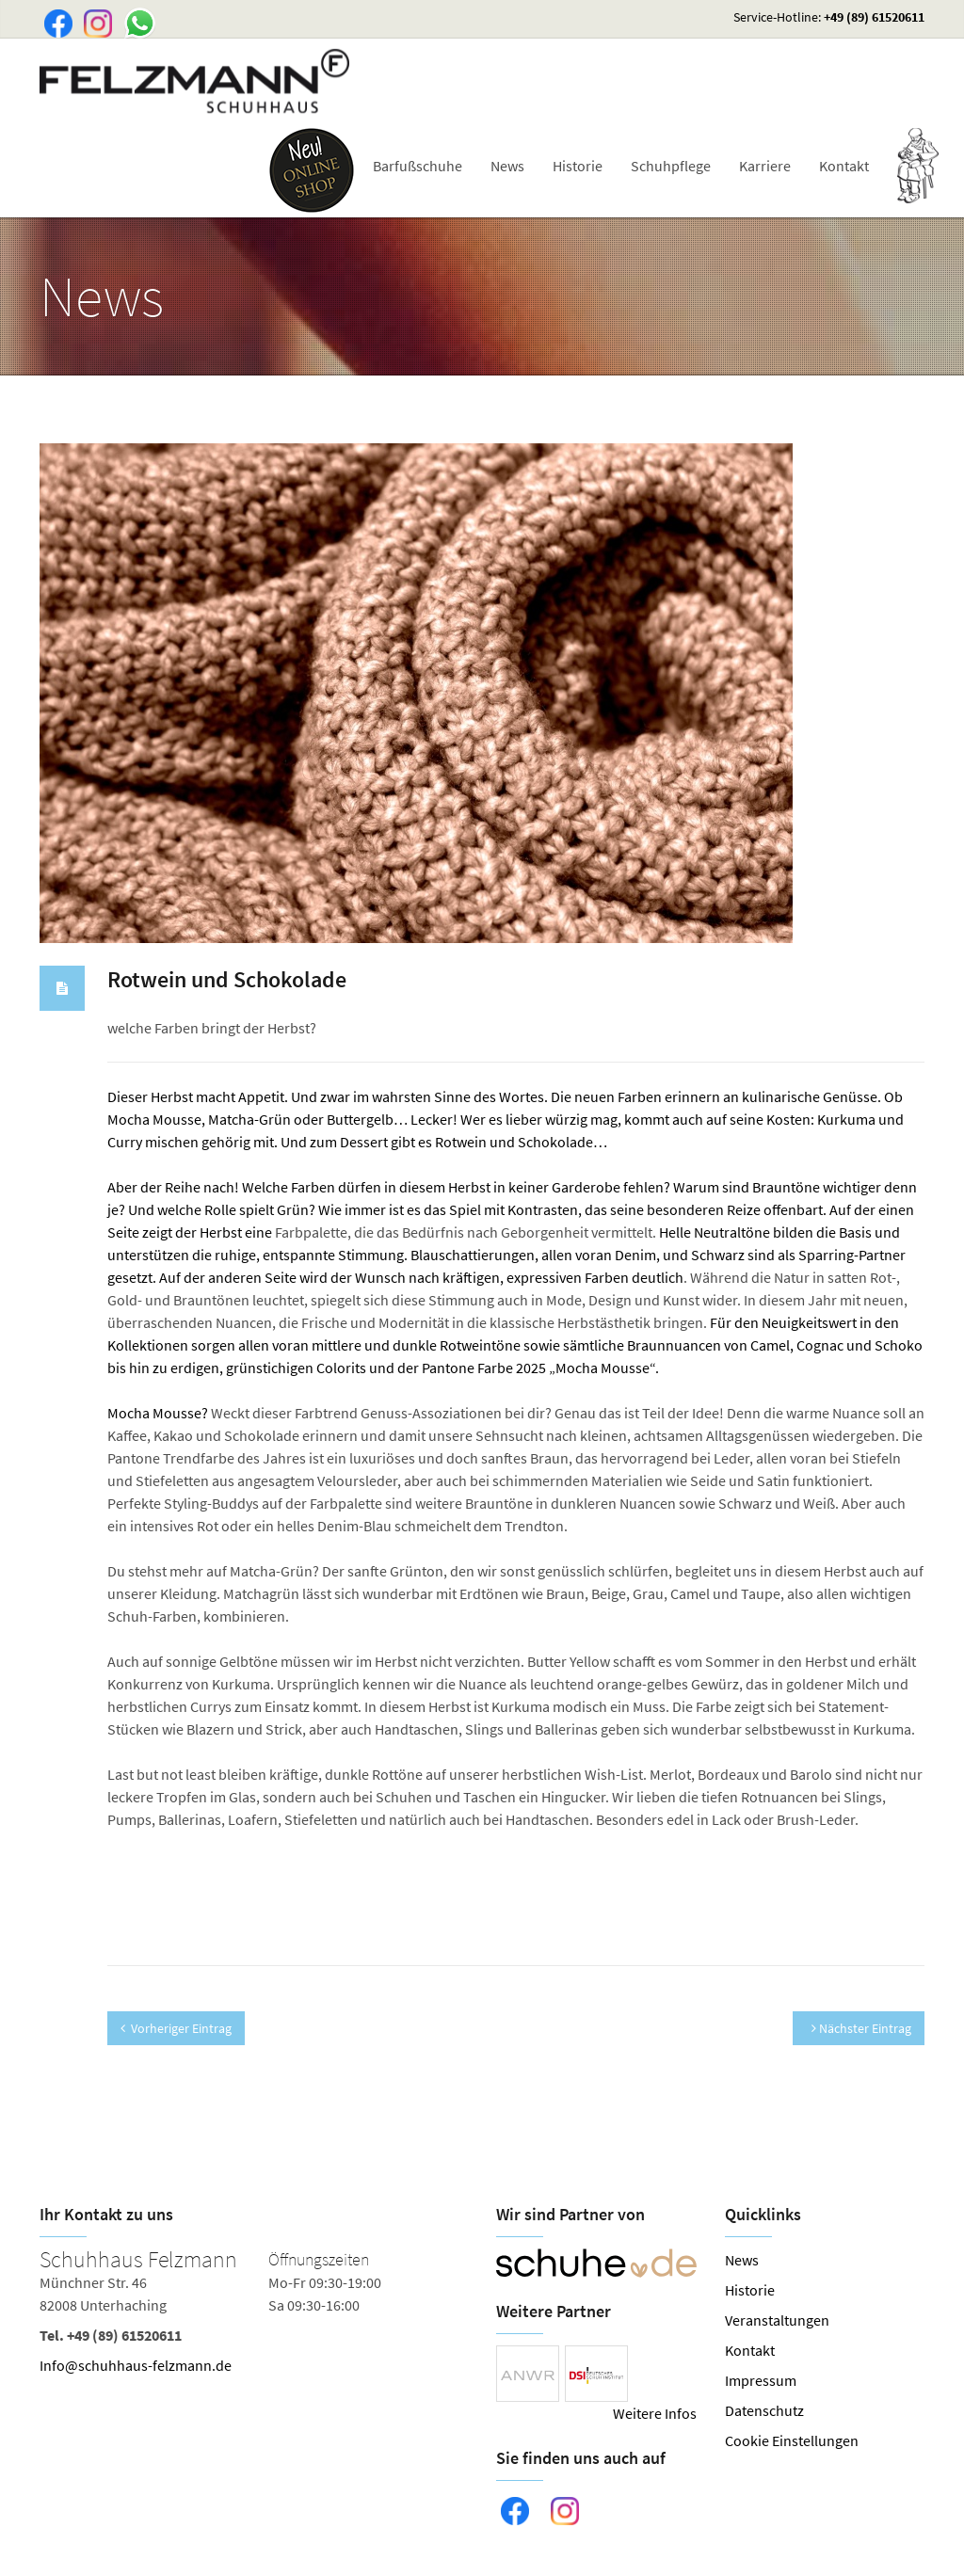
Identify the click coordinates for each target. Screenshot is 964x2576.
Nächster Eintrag (861, 2028)
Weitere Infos (655, 2413)
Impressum (760, 2380)
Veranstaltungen (777, 2320)
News (507, 165)
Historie (577, 165)
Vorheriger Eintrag (176, 2028)
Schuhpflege (671, 165)
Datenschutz (764, 2410)
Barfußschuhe (417, 165)
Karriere (765, 165)
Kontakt (844, 165)
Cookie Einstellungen (792, 2440)
